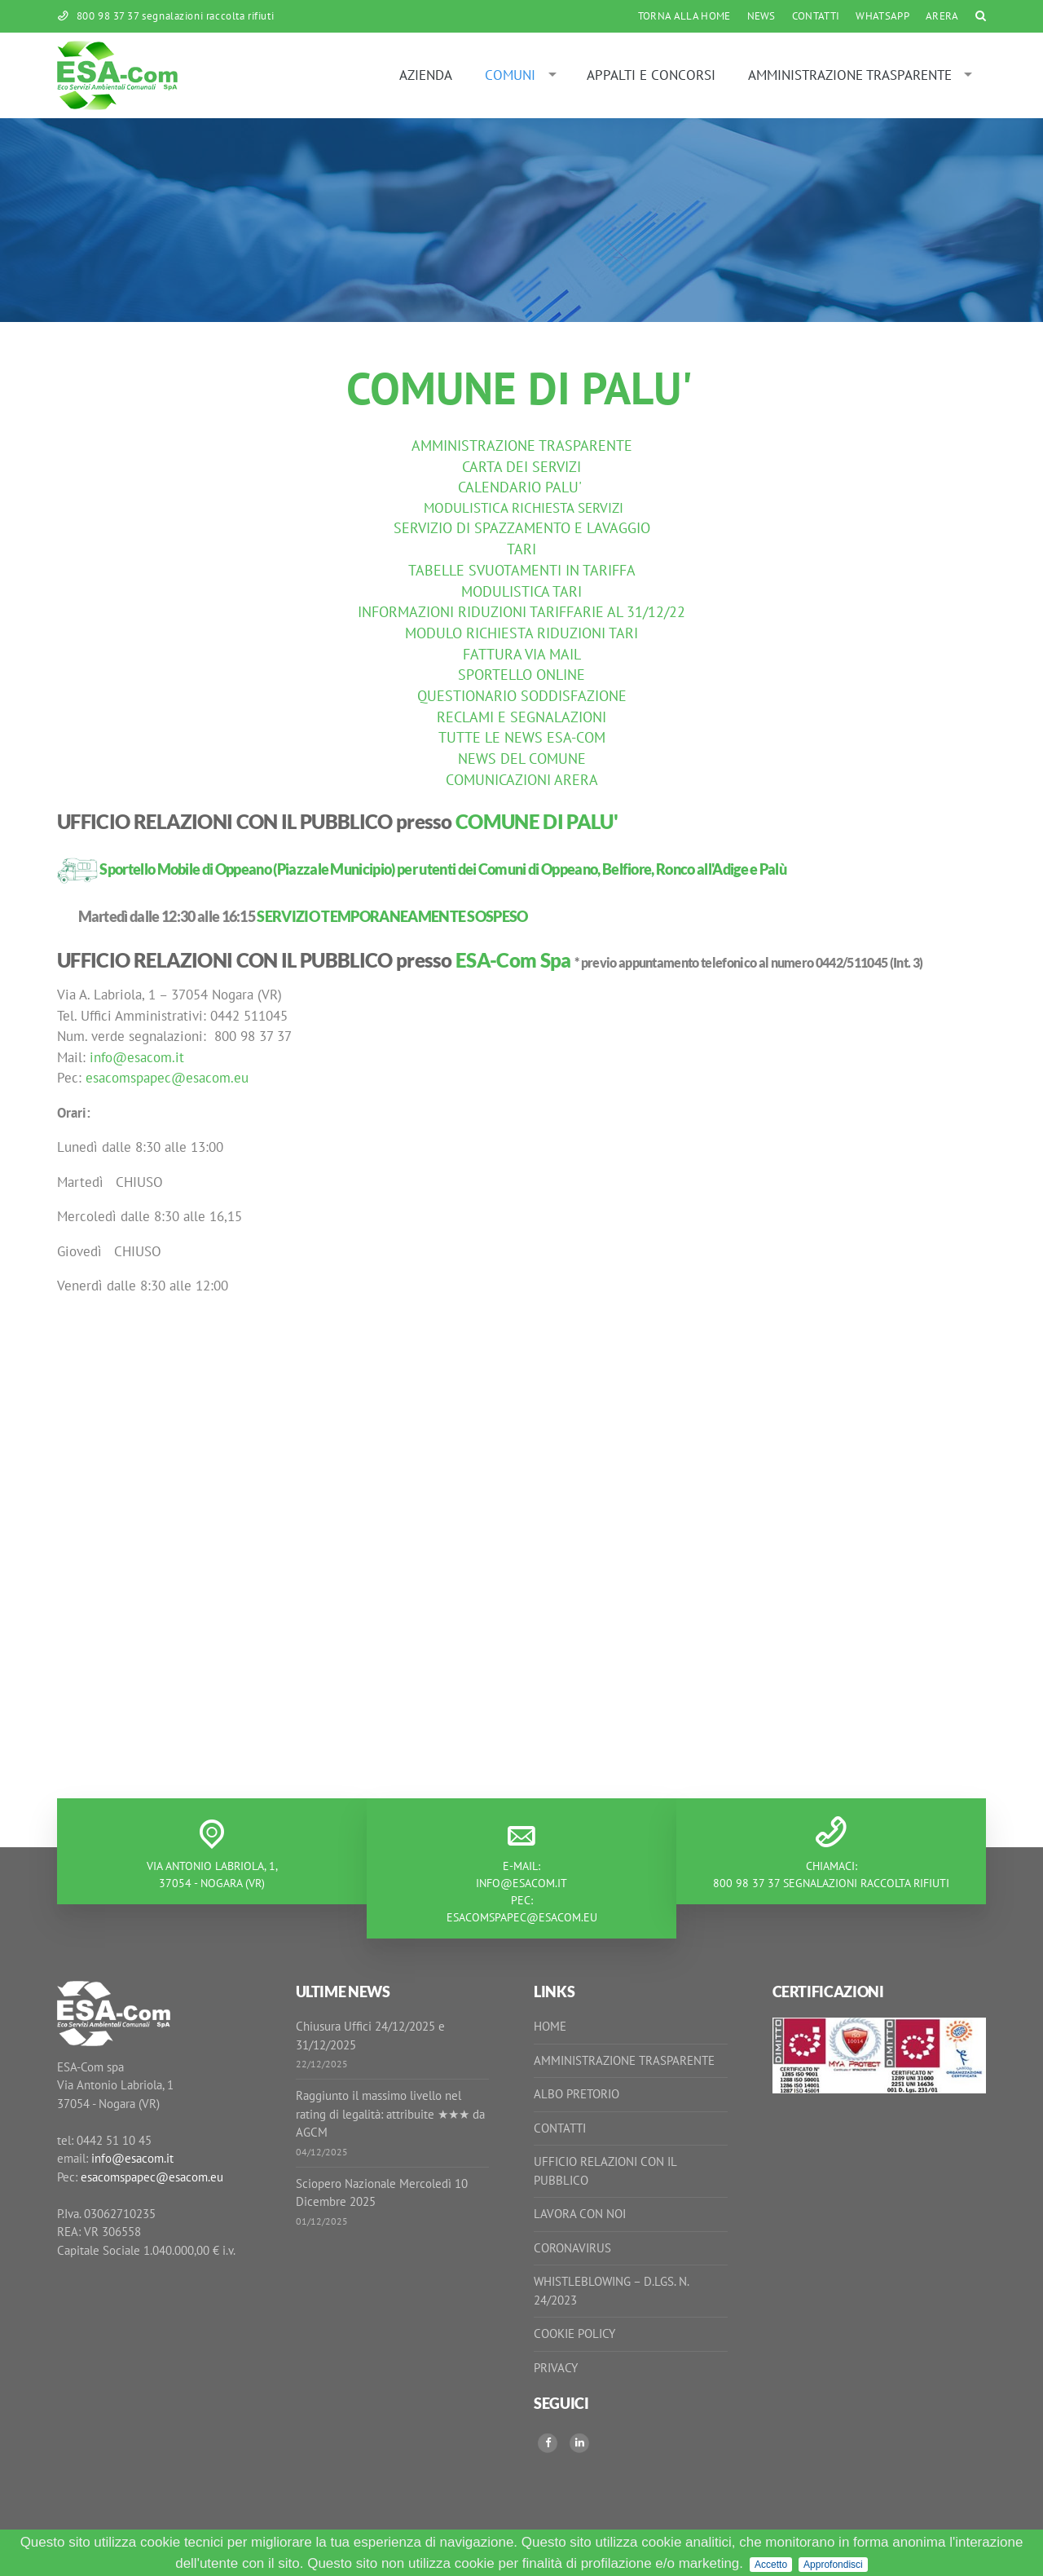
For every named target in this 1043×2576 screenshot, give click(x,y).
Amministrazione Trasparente (850, 75)
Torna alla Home (684, 16)
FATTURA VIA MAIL (522, 654)
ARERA (942, 16)
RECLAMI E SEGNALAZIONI (521, 717)
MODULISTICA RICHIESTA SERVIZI (523, 508)
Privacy (556, 2367)
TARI (521, 549)
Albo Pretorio (576, 2094)
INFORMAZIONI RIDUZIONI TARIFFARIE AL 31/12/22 (521, 611)
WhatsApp (882, 16)
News (761, 16)
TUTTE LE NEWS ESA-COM (521, 737)
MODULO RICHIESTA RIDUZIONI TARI (521, 633)
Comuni (510, 75)
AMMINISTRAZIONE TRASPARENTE (521, 445)
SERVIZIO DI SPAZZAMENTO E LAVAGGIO (522, 527)
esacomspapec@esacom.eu (167, 1078)
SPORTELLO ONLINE (521, 674)
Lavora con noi (580, 2213)
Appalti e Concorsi (651, 75)
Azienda (425, 75)
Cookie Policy (574, 2333)
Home (550, 2026)
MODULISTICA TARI (521, 591)
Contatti (816, 16)
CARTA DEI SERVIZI (521, 466)
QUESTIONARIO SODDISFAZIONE (522, 695)
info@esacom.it (137, 1057)
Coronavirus (572, 2248)
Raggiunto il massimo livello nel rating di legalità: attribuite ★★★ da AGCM (390, 2114)
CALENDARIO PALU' (520, 487)
